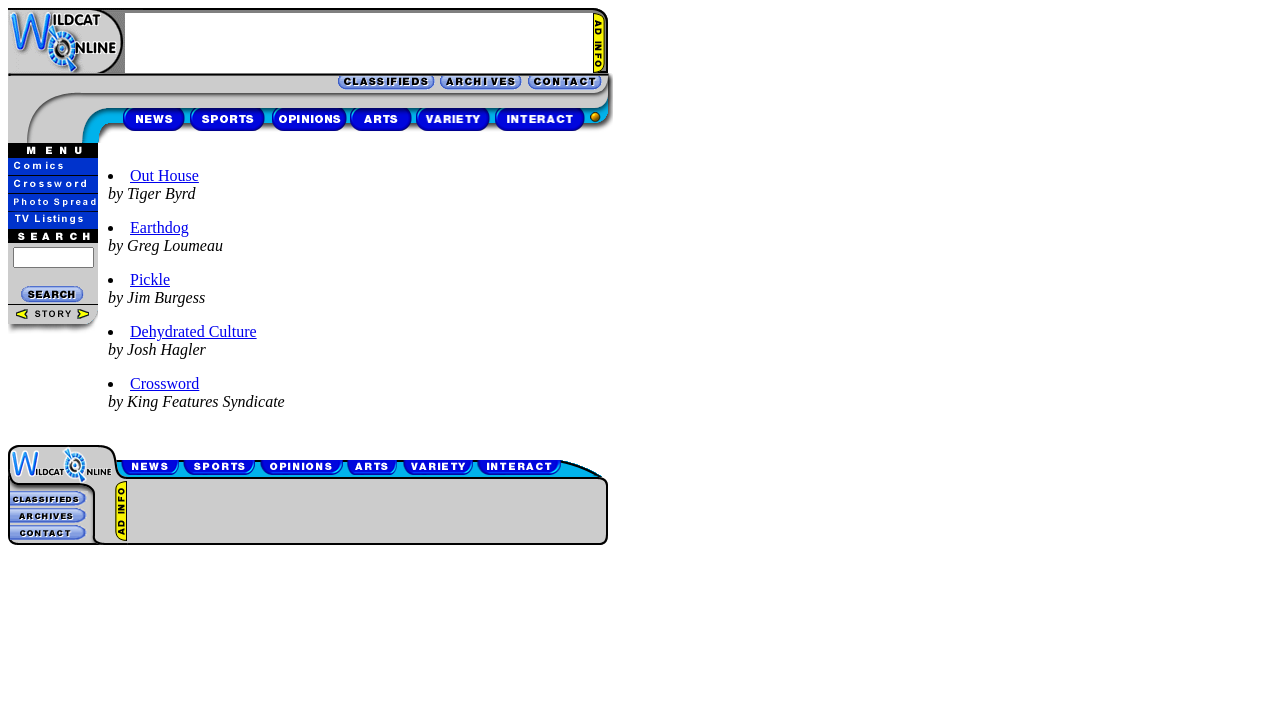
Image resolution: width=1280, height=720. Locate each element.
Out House (164, 175)
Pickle (150, 279)
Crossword (164, 383)
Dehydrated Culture (193, 331)
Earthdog (159, 227)
